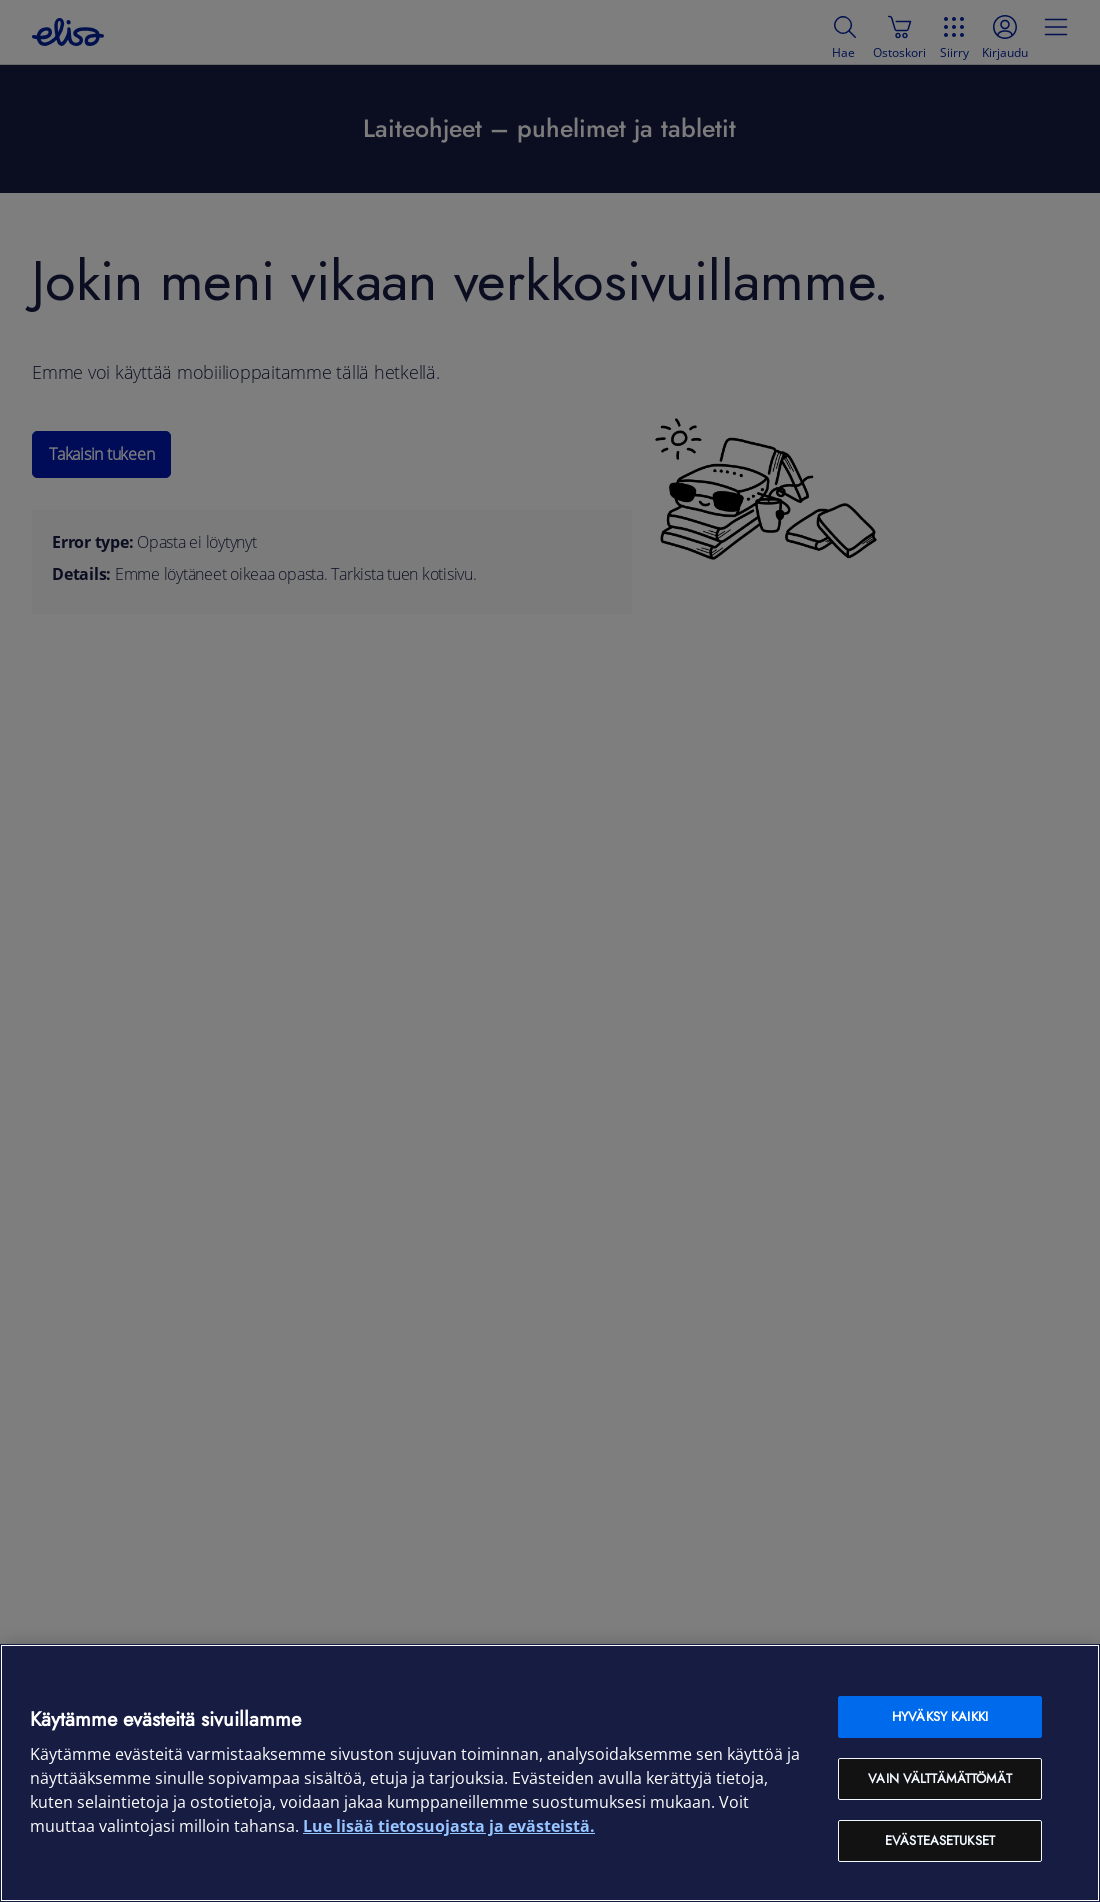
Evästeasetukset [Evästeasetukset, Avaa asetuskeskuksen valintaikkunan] (940, 1840)
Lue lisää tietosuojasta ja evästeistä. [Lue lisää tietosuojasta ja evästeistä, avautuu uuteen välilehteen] (449, 1826)
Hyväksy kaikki (940, 1716)
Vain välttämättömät (939, 1778)
